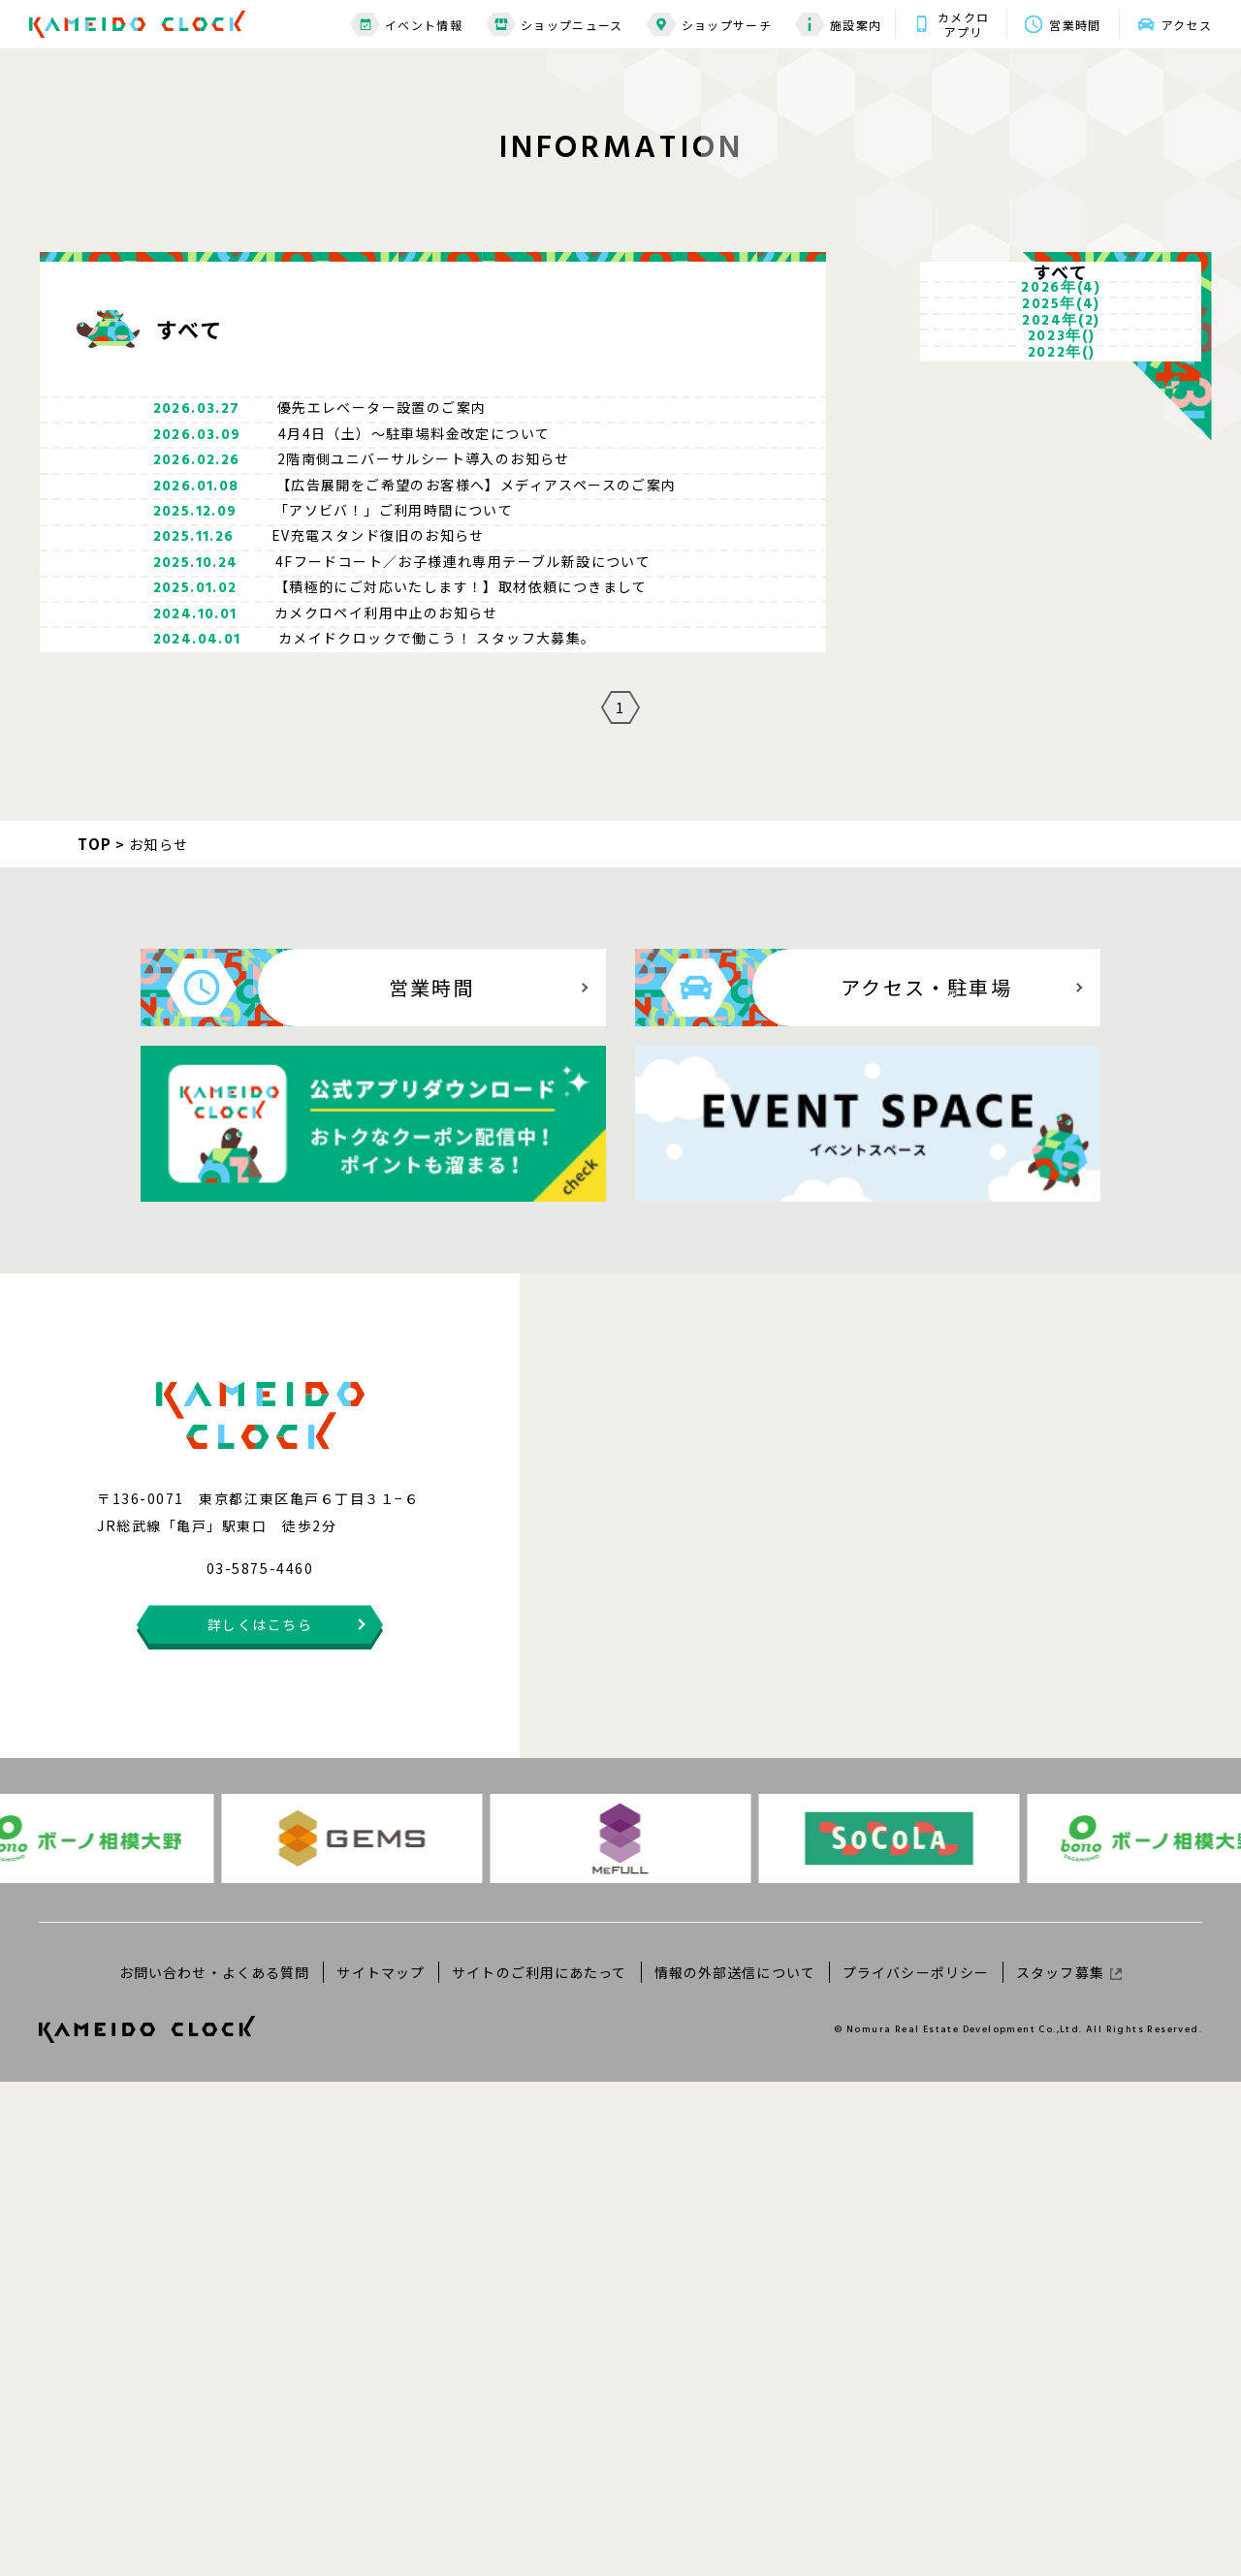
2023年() (1062, 575)
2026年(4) (1060, 372)
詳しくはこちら (260, 2118)
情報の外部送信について (734, 2465)
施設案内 (838, 25)
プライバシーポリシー (916, 2465)
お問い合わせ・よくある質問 (214, 2465)
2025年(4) (1061, 440)
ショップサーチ (709, 25)
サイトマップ (380, 2465)
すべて (1062, 298)
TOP (95, 1337)
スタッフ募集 (1069, 2465)
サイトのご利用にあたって (539, 2465)
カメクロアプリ (963, 24)
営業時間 (1074, 24)
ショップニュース (554, 25)
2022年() (1062, 649)
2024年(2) (1061, 507)
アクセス (1186, 24)
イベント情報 (406, 25)
